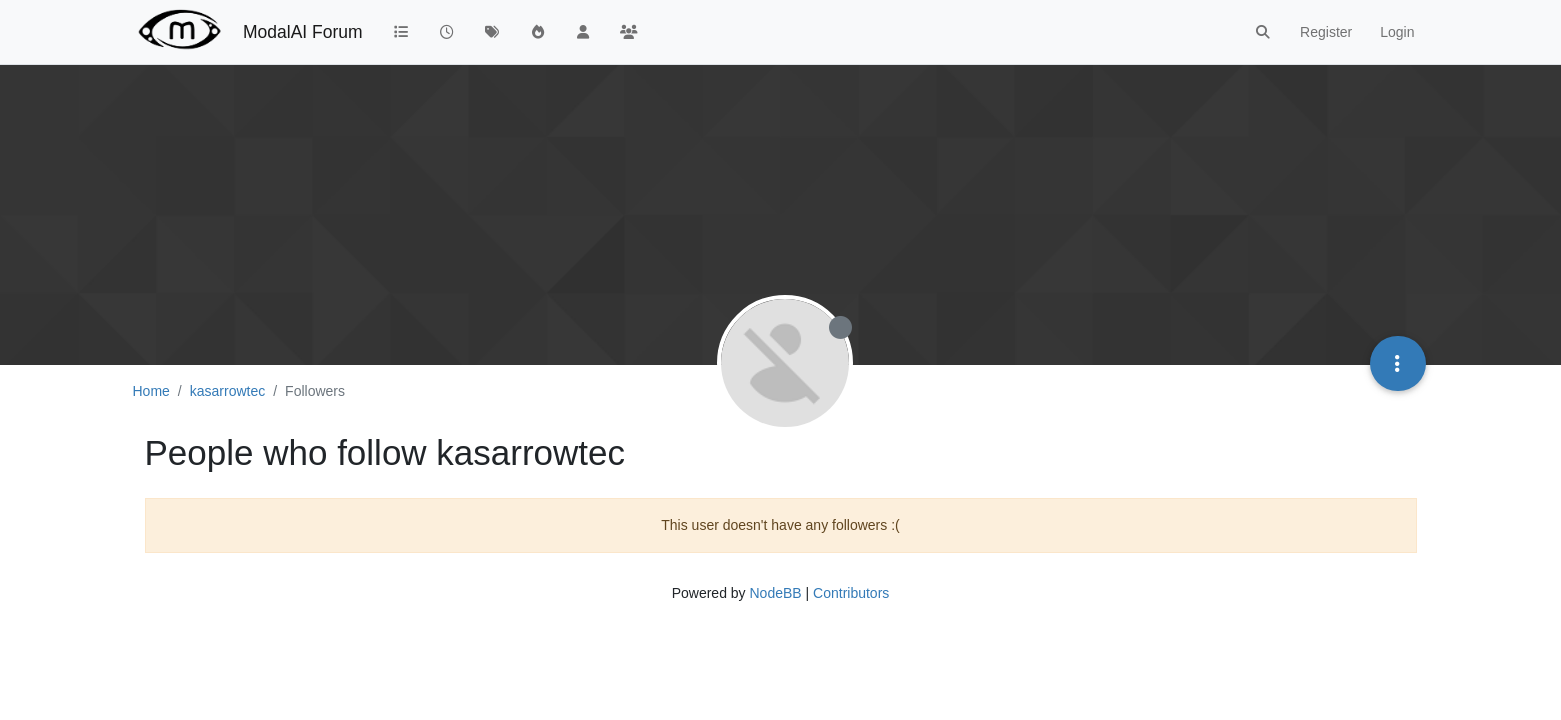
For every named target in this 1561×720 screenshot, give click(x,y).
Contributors (851, 593)
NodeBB (775, 593)
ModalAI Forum (303, 32)
